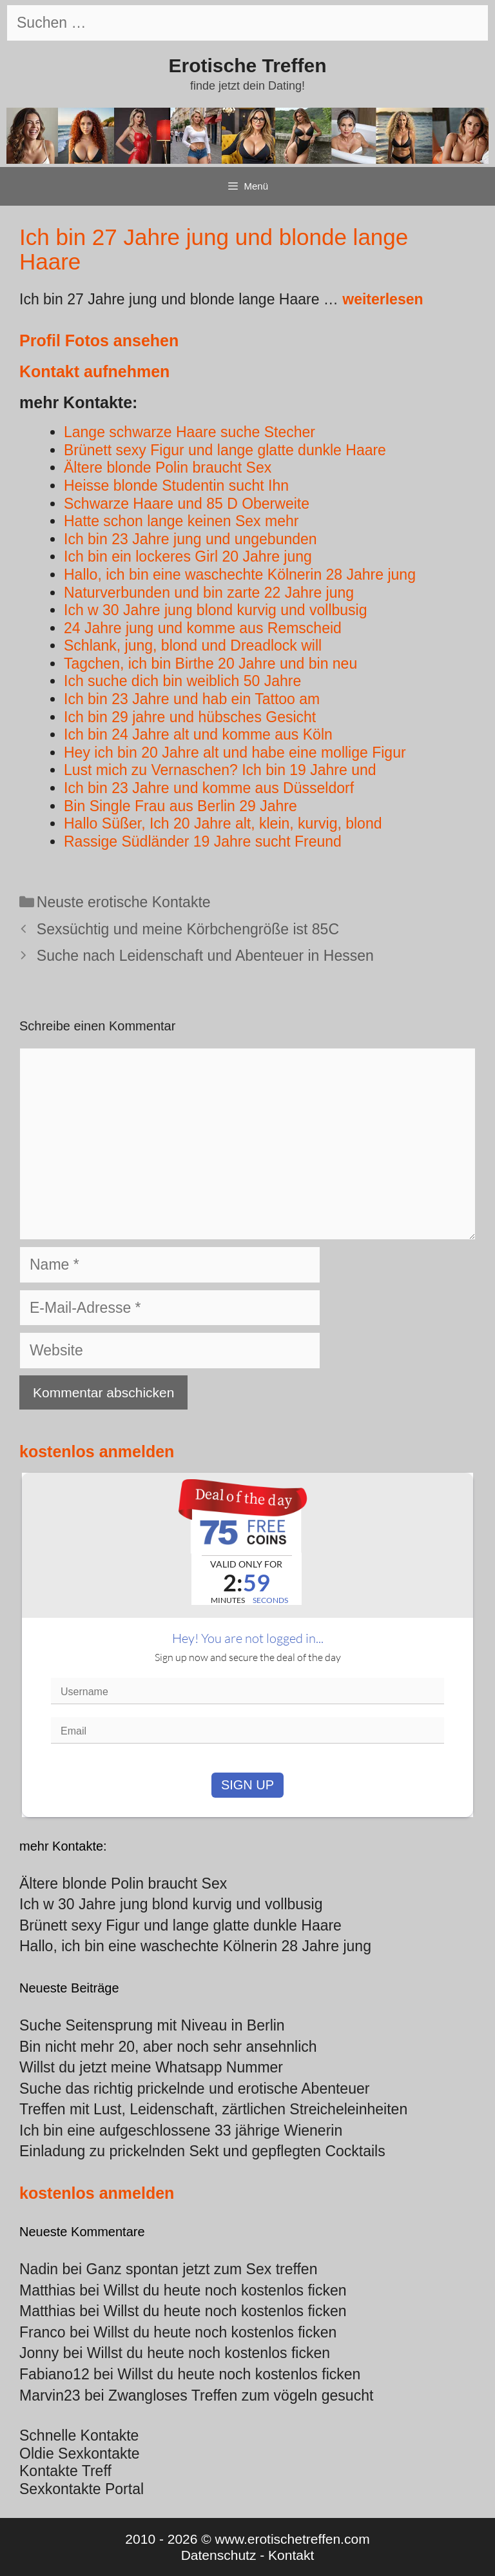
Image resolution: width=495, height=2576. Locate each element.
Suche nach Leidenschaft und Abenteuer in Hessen (205, 955)
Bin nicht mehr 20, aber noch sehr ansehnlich (168, 2046)
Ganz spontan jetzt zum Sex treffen (202, 2269)
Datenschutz (219, 2555)
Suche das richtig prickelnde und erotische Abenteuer (194, 2088)
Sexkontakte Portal (81, 2489)
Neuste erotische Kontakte (124, 902)
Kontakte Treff (65, 2471)
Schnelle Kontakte (79, 2435)
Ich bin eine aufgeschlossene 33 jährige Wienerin (180, 2130)
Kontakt (291, 2555)
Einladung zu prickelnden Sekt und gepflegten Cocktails (202, 2151)
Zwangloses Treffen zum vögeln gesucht (240, 2395)
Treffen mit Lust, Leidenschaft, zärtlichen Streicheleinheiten (213, 2109)
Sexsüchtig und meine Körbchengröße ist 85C (188, 929)
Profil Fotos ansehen (99, 340)
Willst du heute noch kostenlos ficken (224, 2290)
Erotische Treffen (247, 65)
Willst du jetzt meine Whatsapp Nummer (151, 2067)
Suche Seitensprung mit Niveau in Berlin (152, 2025)
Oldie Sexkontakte (79, 2453)
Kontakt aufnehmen (94, 371)
